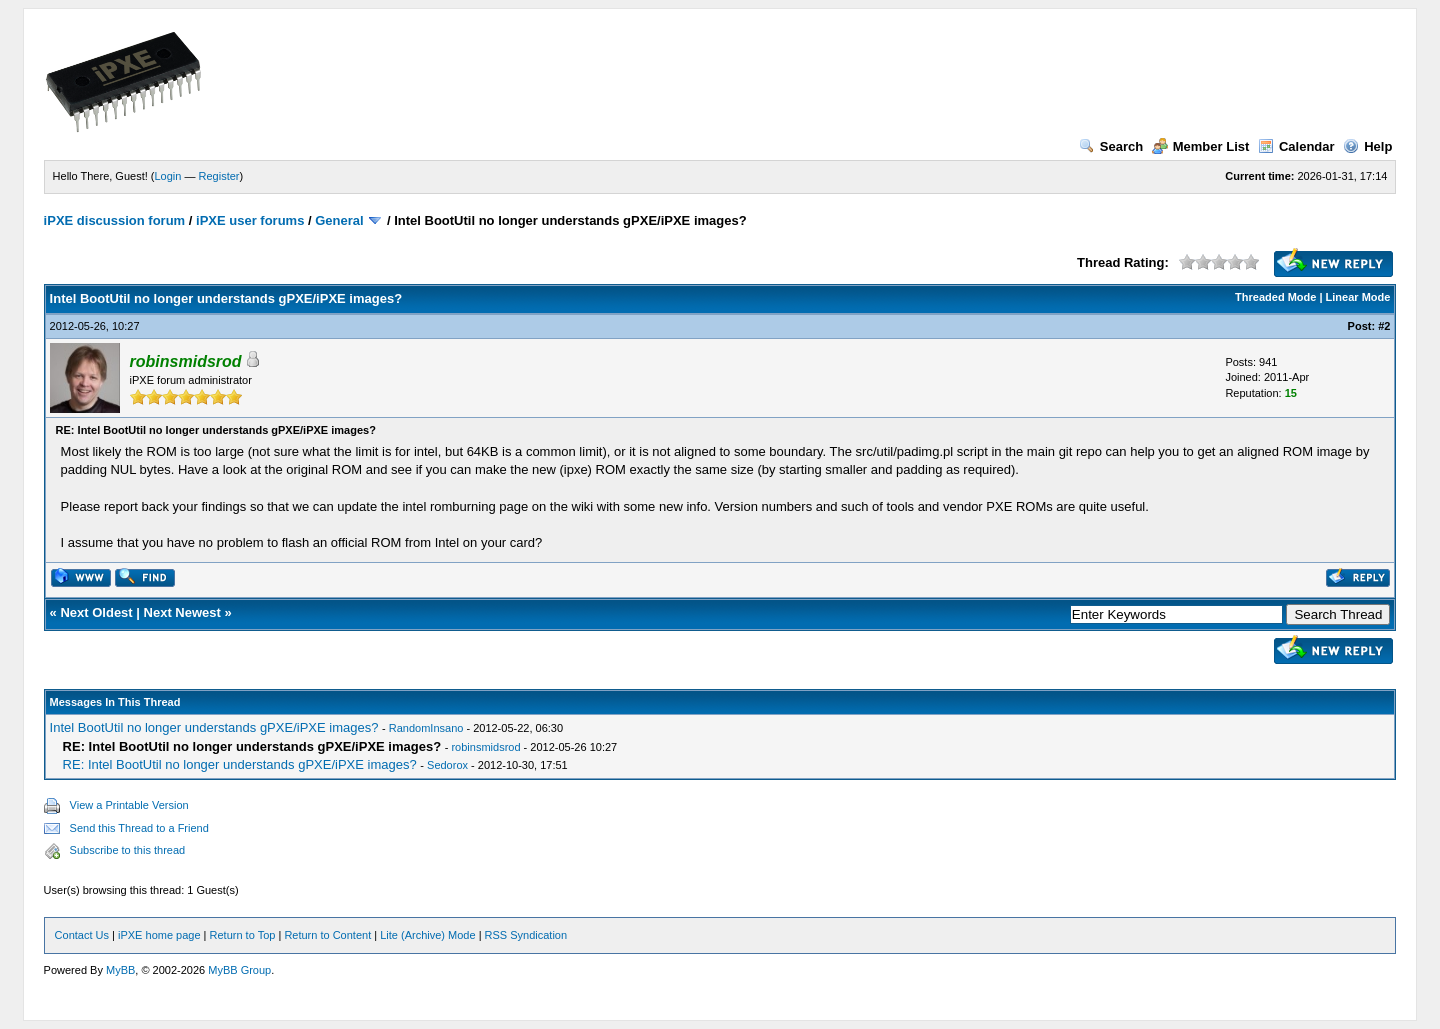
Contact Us (82, 935)
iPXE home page (159, 935)
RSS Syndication (526, 935)
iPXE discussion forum (115, 220)
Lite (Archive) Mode (427, 935)
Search (1111, 146)
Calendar (1296, 146)
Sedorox (447, 765)
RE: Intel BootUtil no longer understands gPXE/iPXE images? (240, 764)
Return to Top (243, 935)
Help (1367, 146)
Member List (1201, 146)
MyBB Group (239, 970)
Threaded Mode (1275, 297)
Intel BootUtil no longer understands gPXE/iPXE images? (214, 727)
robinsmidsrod (485, 747)
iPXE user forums (250, 220)
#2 (1384, 326)
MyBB (120, 970)
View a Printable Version (129, 805)
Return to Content (327, 935)
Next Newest (182, 612)
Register (219, 176)
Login (168, 176)
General (339, 220)
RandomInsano (426, 728)
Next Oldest (96, 612)
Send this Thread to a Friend (139, 828)
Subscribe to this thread (128, 850)
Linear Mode (1358, 297)
